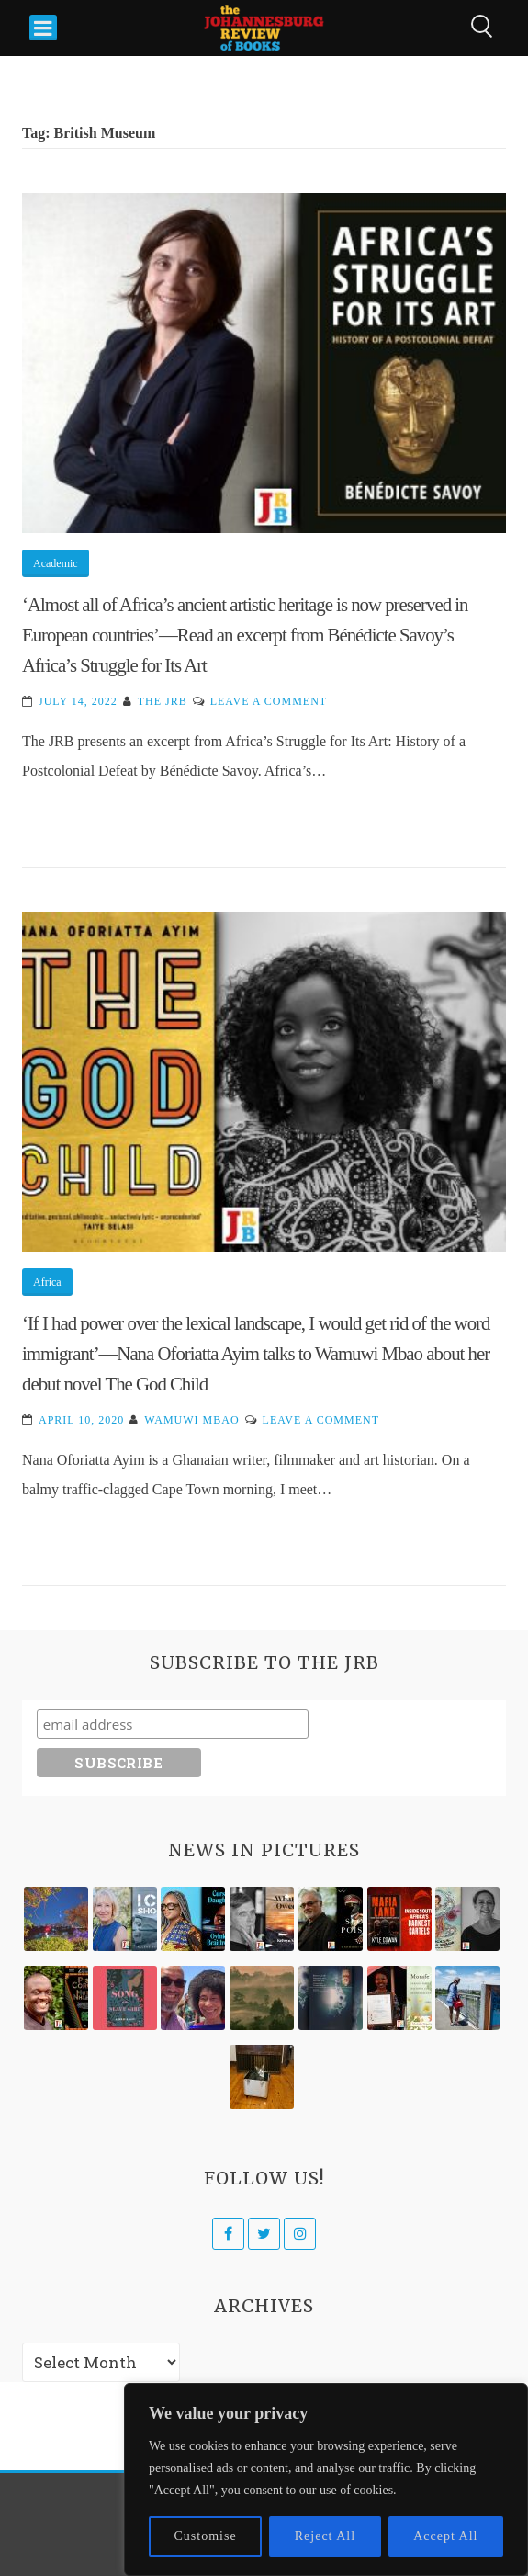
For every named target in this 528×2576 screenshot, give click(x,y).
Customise (205, 2536)
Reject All (325, 2536)
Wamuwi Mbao (191, 1419)
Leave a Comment (268, 701)
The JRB (162, 701)
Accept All (445, 2536)
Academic (55, 563)
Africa (47, 1282)
